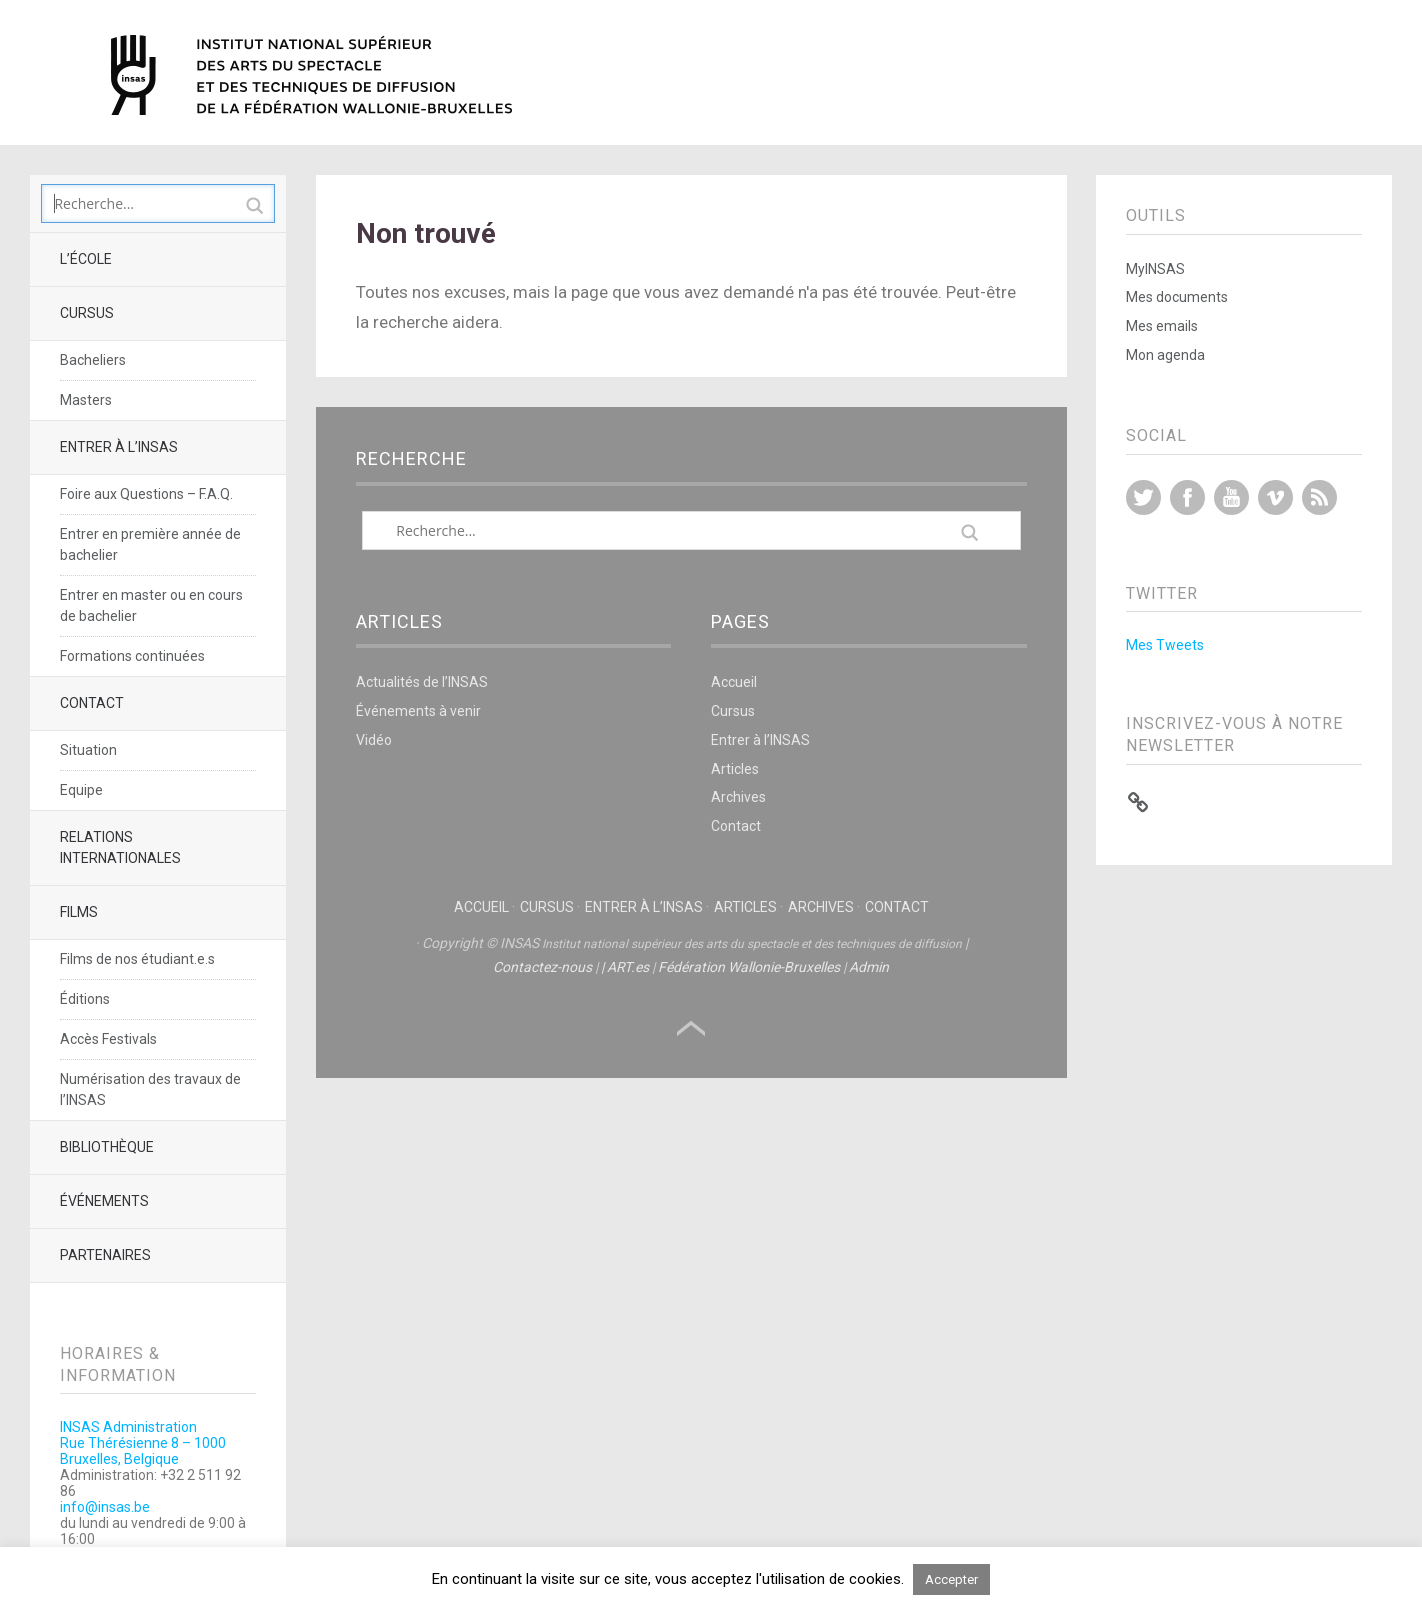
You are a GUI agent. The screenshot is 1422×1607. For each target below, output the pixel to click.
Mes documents (1177, 297)
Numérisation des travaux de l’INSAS (150, 1089)
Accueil (734, 682)
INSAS (311, 75)
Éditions (85, 999)
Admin (869, 967)
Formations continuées (132, 656)
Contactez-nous (542, 967)
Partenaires (105, 1255)
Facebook (1187, 497)
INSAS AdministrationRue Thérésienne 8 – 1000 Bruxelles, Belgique (143, 1443)
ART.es (628, 967)
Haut (691, 1029)
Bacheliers (93, 360)
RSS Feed (1319, 497)
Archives (738, 797)
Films (79, 912)
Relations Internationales (120, 847)
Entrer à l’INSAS (119, 447)
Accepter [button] (951, 1579)
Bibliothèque (107, 1147)
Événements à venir (418, 711)
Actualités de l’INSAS (422, 682)
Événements (104, 1201)
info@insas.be (105, 1507)
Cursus (87, 313)
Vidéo (374, 740)
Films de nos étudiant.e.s (137, 959)
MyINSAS (1155, 269)
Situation (88, 750)
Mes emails (1162, 326)
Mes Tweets (1165, 645)
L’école (86, 259)
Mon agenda (1165, 355)
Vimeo (1275, 497)
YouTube (1231, 497)
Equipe (81, 790)
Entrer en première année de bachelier (150, 544)
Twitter (1143, 497)
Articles (735, 769)
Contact (92, 703)
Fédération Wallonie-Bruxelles (749, 967)
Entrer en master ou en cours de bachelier (151, 605)
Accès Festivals (108, 1039)
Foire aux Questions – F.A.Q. (146, 494)
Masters (86, 400)
